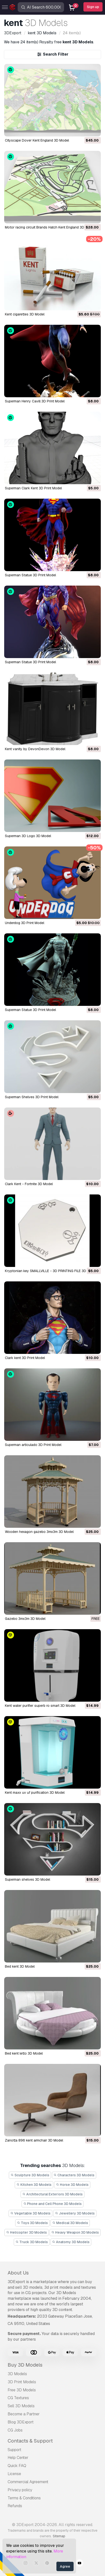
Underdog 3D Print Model (24, 923)
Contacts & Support (30, 2441)
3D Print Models (22, 2381)
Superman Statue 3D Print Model (30, 575)
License (14, 2473)
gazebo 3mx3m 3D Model (25, 1618)
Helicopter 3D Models (26, 2232)
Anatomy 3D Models (71, 2242)
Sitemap (59, 2536)
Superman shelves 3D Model (27, 1879)
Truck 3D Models (31, 2242)
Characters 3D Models (74, 2175)
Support (14, 2449)
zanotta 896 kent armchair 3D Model (34, 2140)
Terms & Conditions (24, 2498)
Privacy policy (20, 2489)
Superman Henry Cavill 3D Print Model (35, 401)
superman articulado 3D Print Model (33, 1445)
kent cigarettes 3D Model (24, 314)
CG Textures (18, 2397)
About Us (18, 2273)
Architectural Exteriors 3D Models (52, 2194)
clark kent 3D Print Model (25, 1358)
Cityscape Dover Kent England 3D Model (37, 140)
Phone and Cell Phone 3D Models (52, 2204)
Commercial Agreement (28, 2481)
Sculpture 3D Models (30, 2175)
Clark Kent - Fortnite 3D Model (29, 1184)
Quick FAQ (17, 2465)
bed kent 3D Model (20, 1966)
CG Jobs (15, 2430)
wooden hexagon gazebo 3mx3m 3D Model (39, 1531)
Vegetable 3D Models (30, 2213)
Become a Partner (24, 2414)
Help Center (18, 2457)
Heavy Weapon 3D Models (75, 2232)
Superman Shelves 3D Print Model (31, 1097)
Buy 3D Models (25, 2365)
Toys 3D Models (32, 2223)
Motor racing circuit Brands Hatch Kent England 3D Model (50, 227)
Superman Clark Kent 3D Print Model (33, 488)
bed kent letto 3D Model (24, 2053)
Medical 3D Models (70, 2223)
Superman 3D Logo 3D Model (28, 836)
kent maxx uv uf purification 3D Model (35, 1792)
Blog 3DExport (21, 2422)
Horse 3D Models (72, 2184)
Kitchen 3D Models (34, 2184)
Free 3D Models (22, 2390)
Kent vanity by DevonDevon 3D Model (35, 749)
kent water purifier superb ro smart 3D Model (40, 1705)
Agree (65, 2566)
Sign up (93, 7)
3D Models (17, 2373)
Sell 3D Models (21, 2405)
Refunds (15, 2505)
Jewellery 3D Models (75, 2213)
